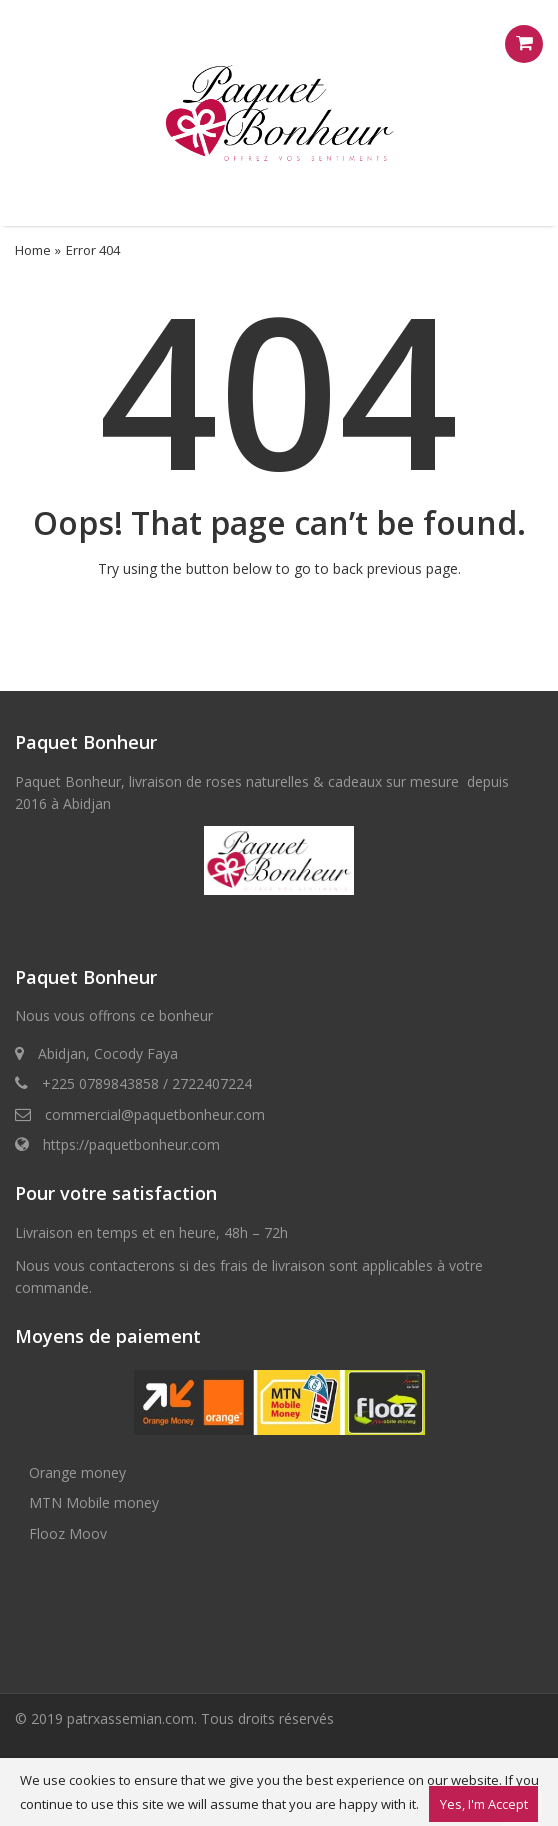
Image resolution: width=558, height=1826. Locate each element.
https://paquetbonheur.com (131, 1144)
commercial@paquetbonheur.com (155, 1114)
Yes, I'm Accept (484, 1804)
